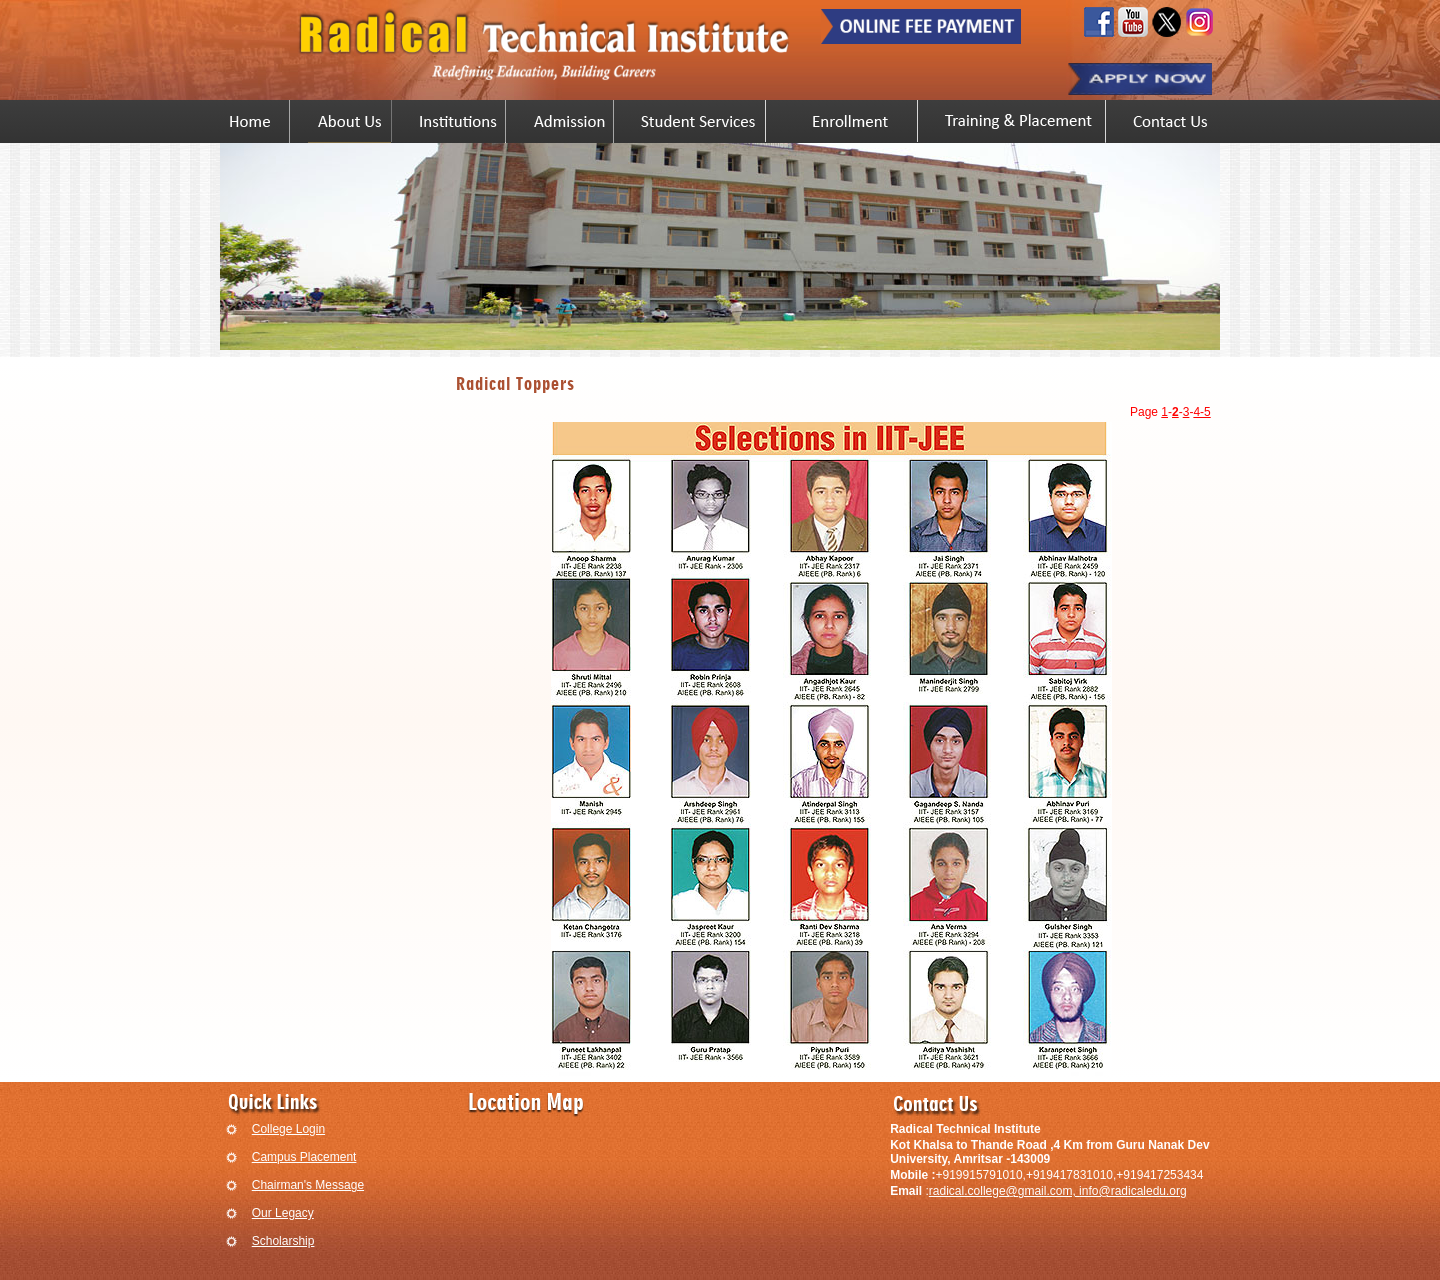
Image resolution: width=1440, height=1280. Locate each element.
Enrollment (851, 121)
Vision (350, 121)
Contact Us (1168, 121)
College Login (288, 1129)
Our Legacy (283, 1213)
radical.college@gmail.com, (1004, 1191)
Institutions (458, 121)
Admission (569, 121)
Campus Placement (304, 1157)
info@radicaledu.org (1133, 1191)
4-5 (1201, 412)
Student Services (699, 121)
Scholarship (283, 1241)
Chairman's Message (308, 1185)
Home (250, 121)
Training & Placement (1021, 121)
